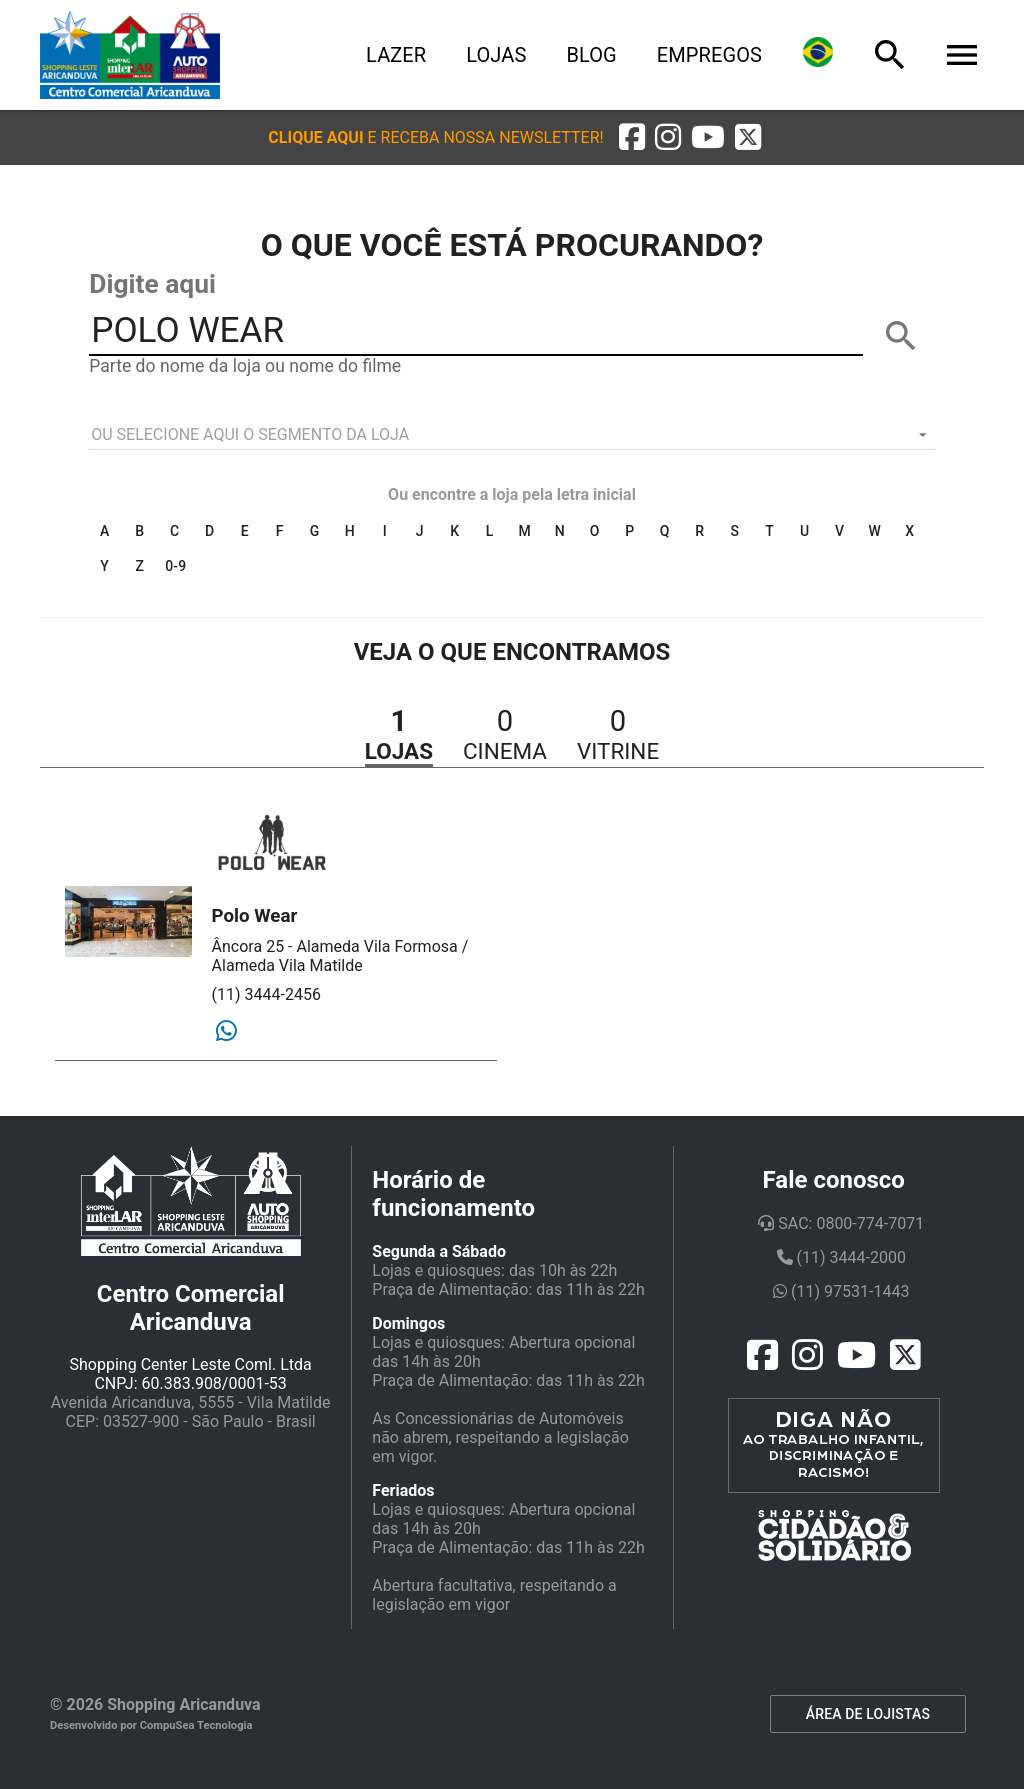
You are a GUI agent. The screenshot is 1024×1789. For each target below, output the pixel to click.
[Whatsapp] (226, 1032)
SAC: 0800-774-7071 (841, 1223)
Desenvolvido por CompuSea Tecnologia (151, 1725)
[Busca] (890, 55)
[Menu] (962, 55)
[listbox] (512, 435)
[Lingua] (818, 55)
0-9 (175, 566)
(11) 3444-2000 (841, 1257)
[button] (435, 137)
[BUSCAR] (901, 336)
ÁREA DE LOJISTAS (868, 1714)
